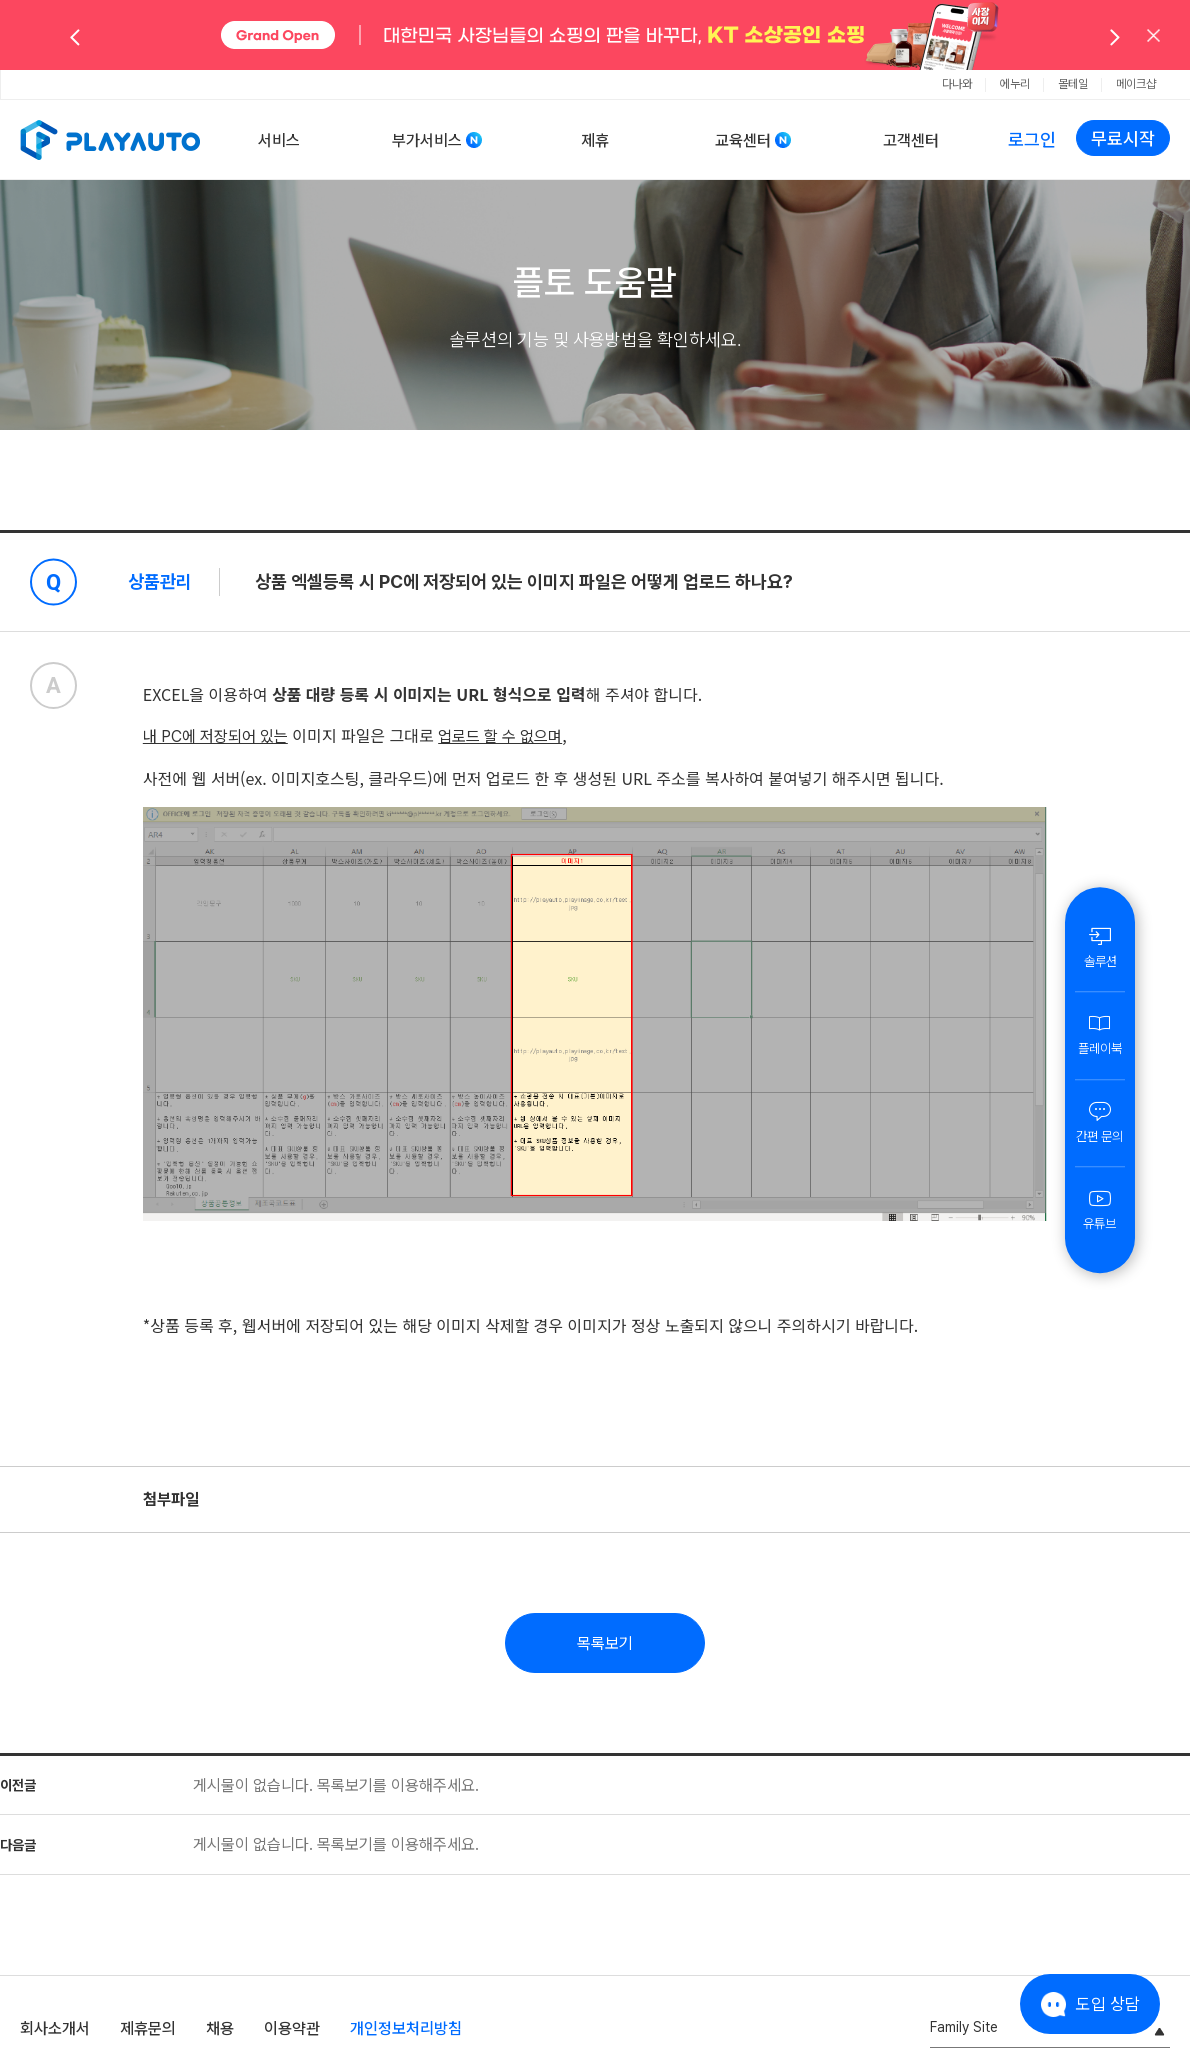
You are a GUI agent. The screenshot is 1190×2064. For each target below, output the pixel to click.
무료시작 (1123, 138)
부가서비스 (427, 140)
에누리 (1015, 84)
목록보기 (605, 1643)
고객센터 (911, 140)
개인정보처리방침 (406, 2028)
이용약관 (292, 2028)
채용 (220, 2028)
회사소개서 (55, 2028)
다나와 (957, 84)
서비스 (279, 140)
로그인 (1032, 139)
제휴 (595, 140)
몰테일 (1073, 84)
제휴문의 (148, 2028)
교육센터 (743, 140)
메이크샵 (1136, 84)
